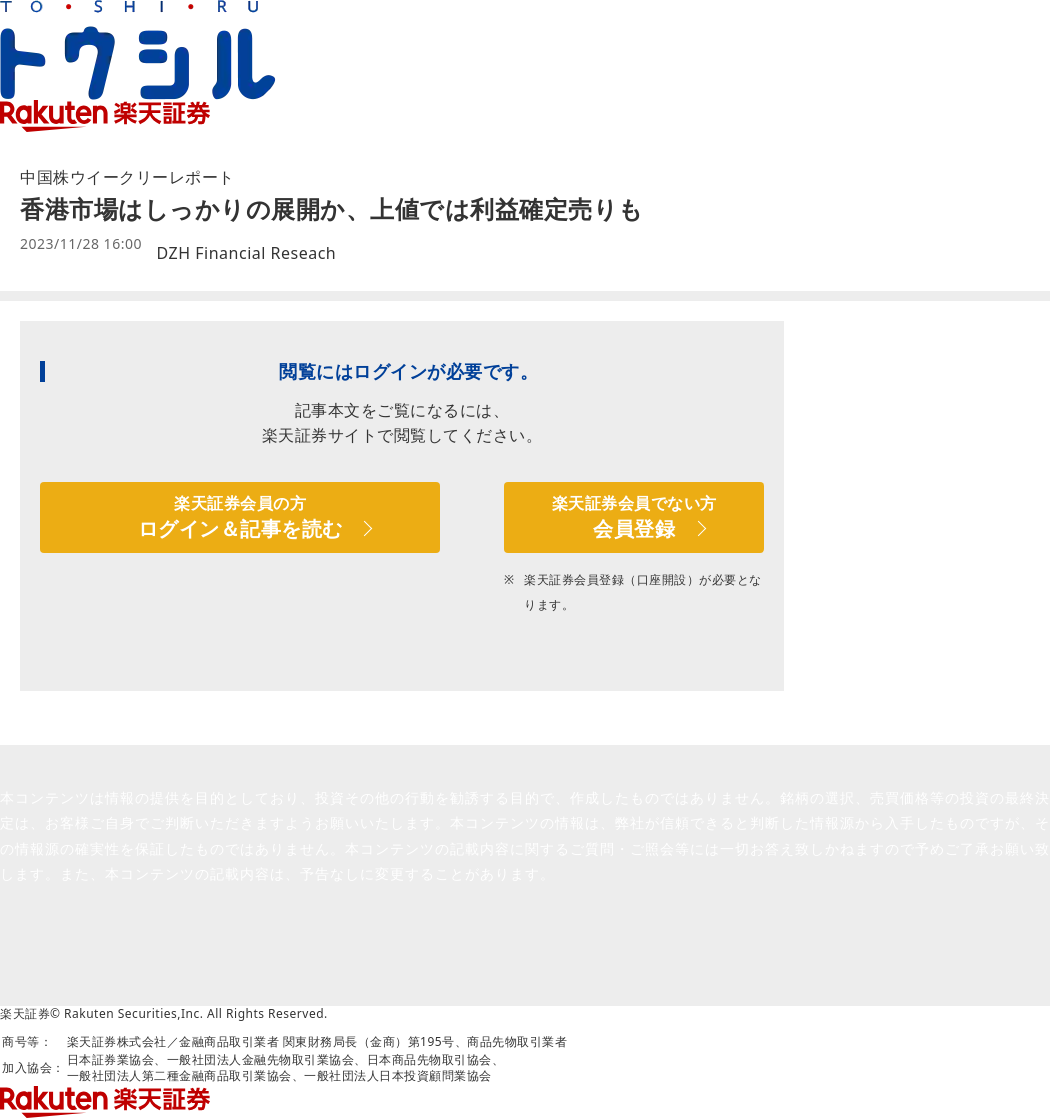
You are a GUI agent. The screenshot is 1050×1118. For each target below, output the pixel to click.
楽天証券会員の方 (240, 517)
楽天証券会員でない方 (634, 517)
